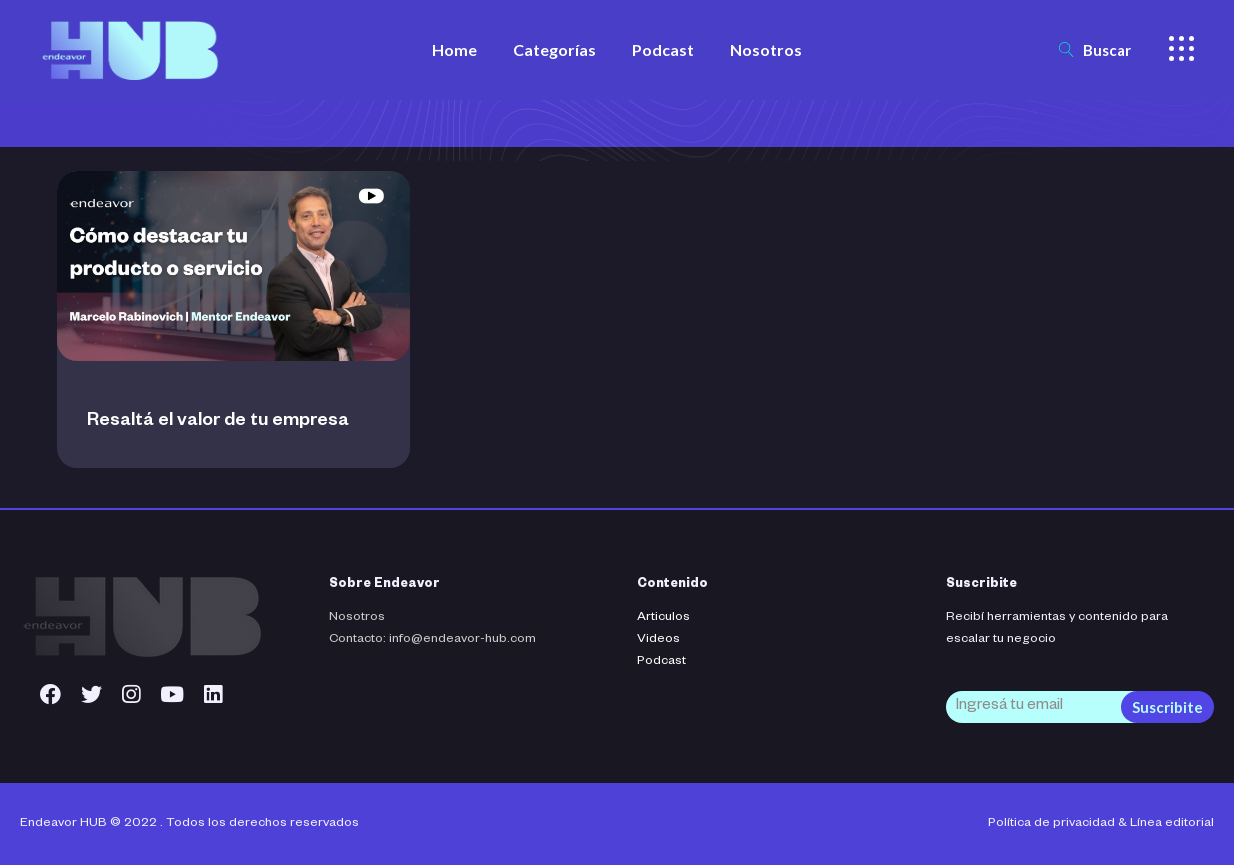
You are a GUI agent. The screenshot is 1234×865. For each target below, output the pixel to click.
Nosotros (357, 618)
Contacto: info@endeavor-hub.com (432, 640)
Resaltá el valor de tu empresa (218, 422)
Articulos (663, 618)
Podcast (661, 662)
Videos (658, 640)
